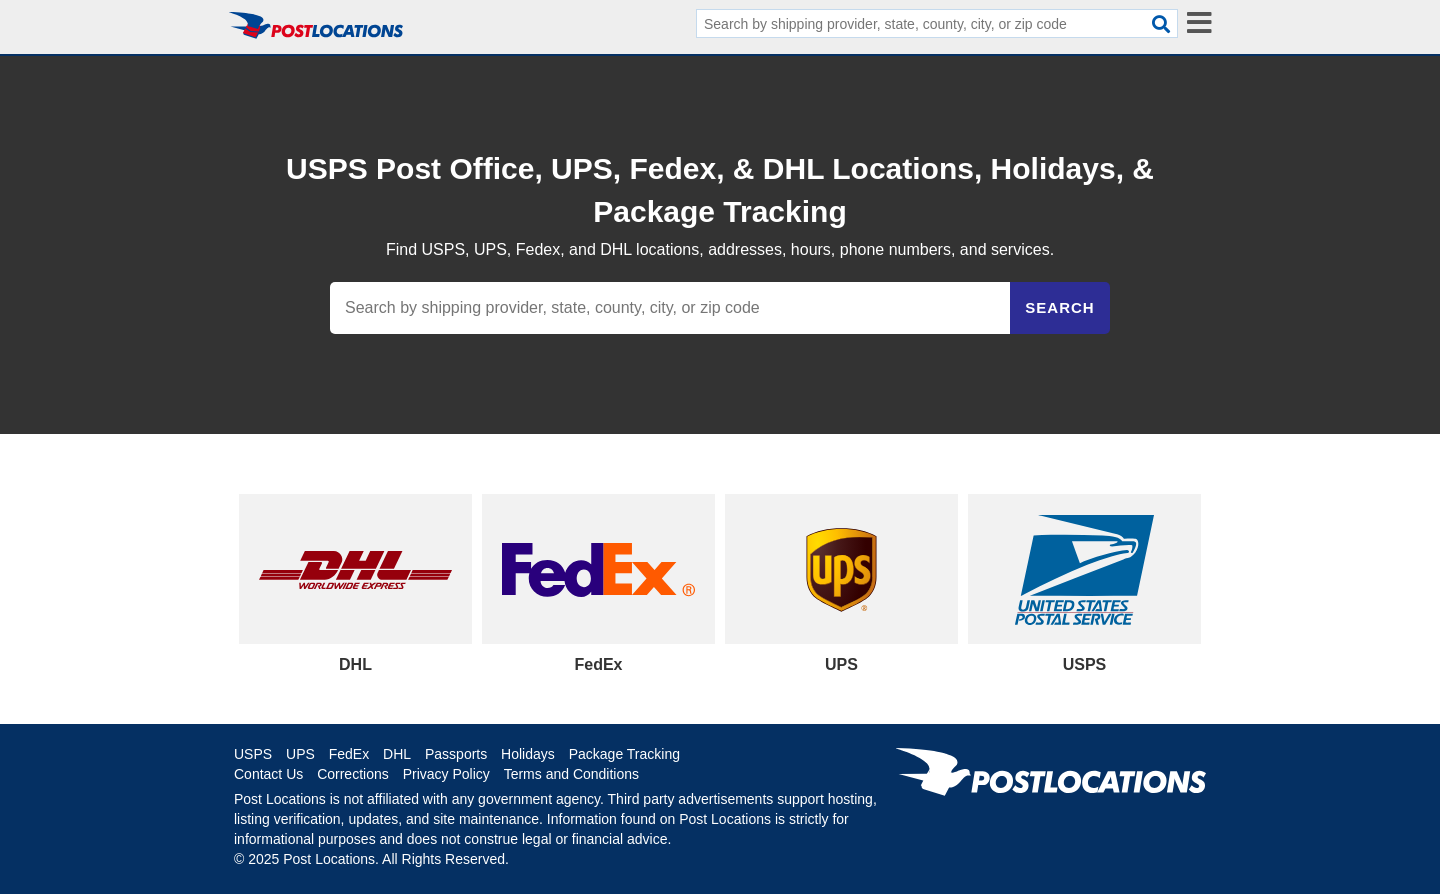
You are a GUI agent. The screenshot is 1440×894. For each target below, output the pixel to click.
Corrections (353, 774)
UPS (300, 754)
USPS (253, 754)
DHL (397, 754)
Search (1059, 307)
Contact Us (268, 774)
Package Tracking (624, 754)
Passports (456, 754)
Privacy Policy (446, 774)
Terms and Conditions (571, 774)
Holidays (528, 754)
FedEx (349, 754)
